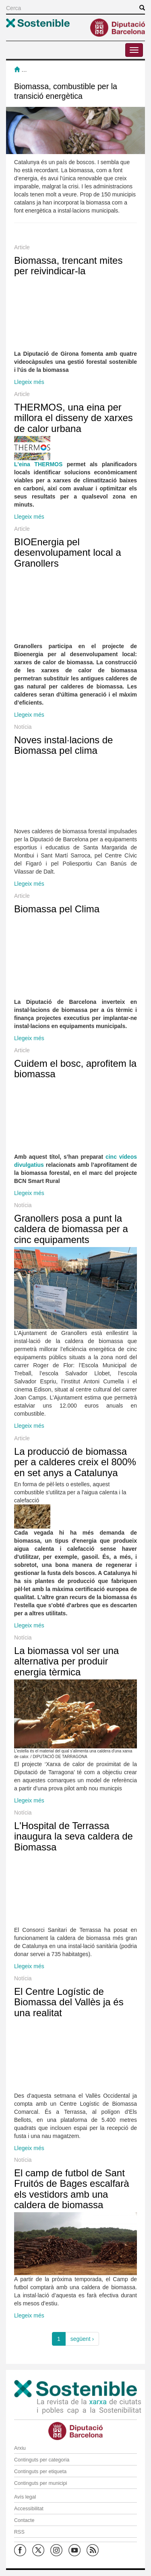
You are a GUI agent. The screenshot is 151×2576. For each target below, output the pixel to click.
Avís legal (25, 2497)
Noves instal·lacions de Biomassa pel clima (63, 745)
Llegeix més (29, 382)
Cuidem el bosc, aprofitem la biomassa (75, 1068)
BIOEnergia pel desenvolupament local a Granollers (67, 552)
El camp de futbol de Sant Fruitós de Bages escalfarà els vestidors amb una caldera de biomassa (71, 2188)
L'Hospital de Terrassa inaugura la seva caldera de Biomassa (73, 1836)
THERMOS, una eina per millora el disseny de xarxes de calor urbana (73, 418)
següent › (82, 2339)
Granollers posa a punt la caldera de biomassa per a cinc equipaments (71, 1229)
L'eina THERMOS (38, 464)
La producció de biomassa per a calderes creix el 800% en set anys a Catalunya (75, 1462)
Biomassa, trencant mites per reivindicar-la (68, 265)
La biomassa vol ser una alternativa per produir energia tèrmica (66, 1661)
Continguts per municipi (40, 2483)
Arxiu (20, 2448)
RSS (19, 2532)
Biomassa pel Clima (56, 908)
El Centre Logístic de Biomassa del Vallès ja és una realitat (69, 2002)
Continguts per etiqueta (40, 2471)
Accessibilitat (28, 2508)
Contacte (24, 2520)
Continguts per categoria (41, 2460)
